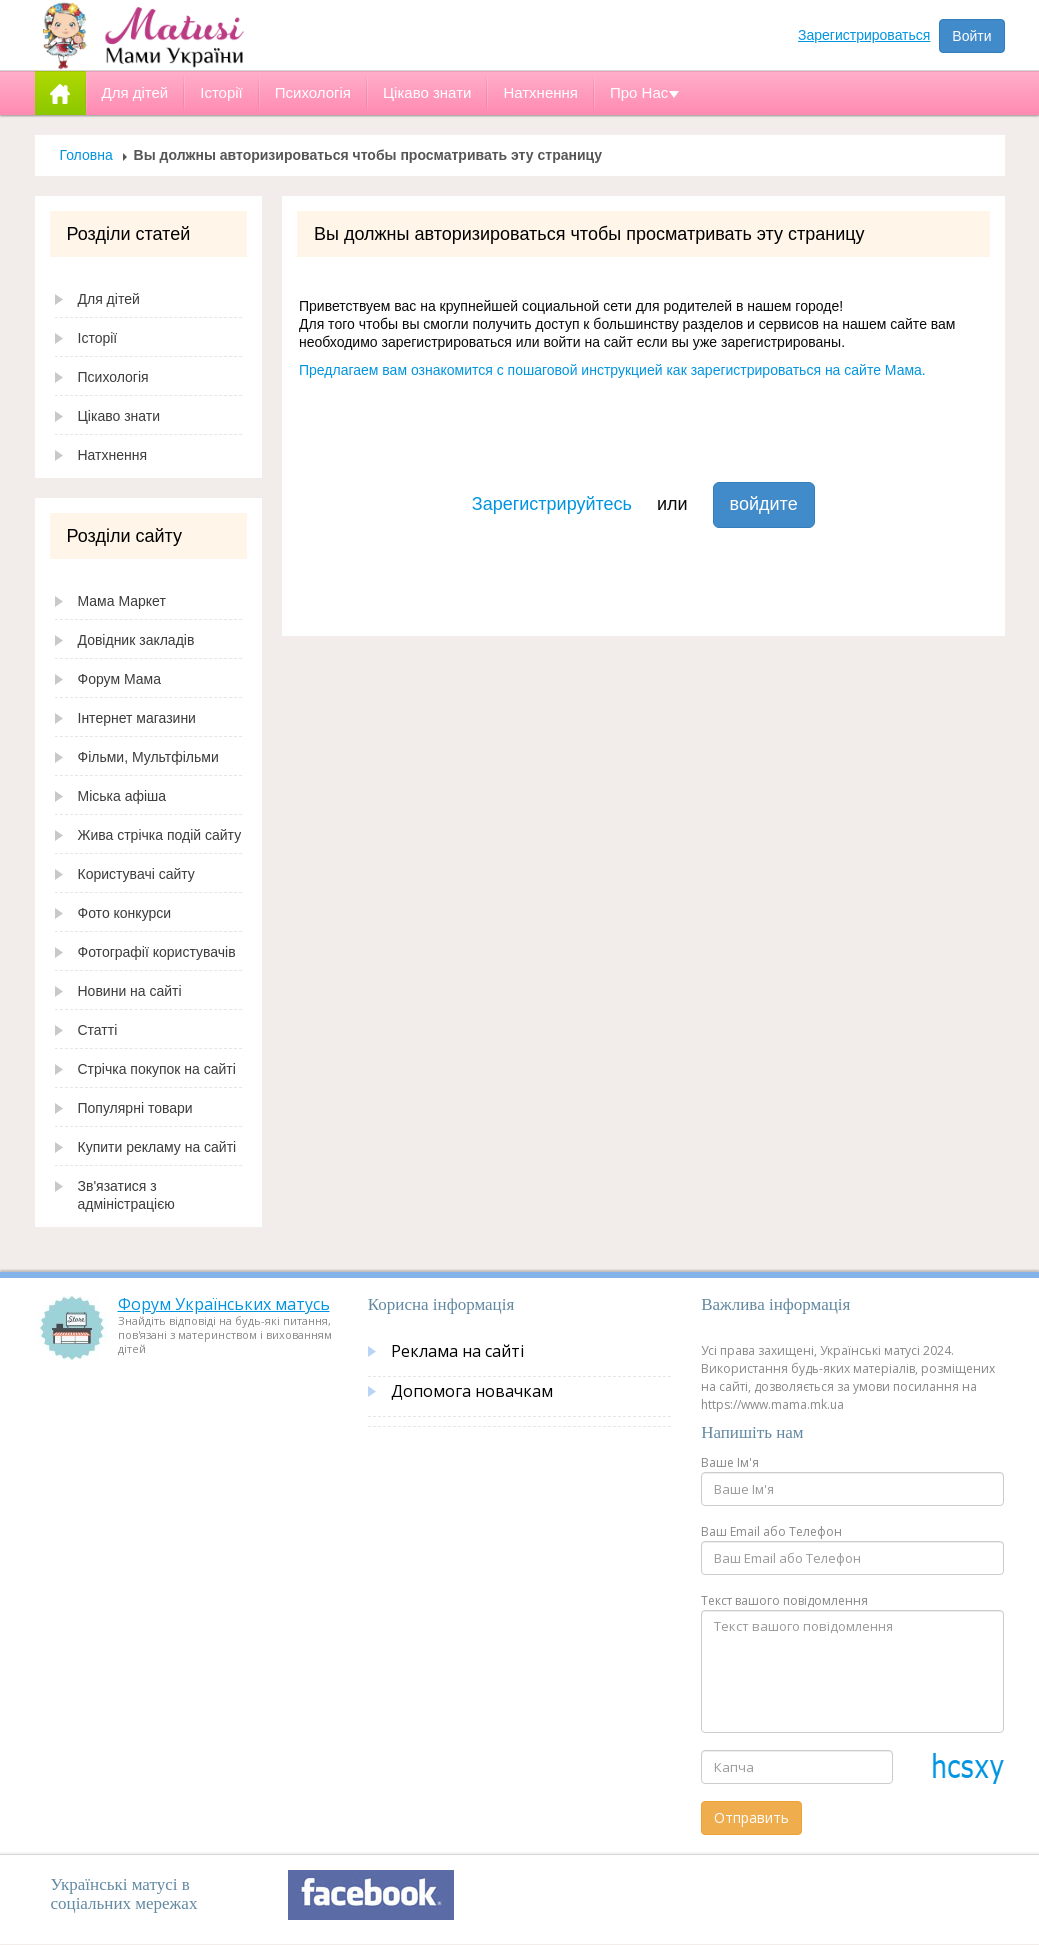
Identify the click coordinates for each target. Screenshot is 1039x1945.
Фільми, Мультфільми (148, 757)
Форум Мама (119, 679)
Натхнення (113, 455)
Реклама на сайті (457, 1351)
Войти (971, 36)
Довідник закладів (136, 640)
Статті (98, 1030)
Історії (98, 338)
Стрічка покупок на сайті (157, 1069)
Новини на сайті (130, 991)
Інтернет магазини (137, 718)
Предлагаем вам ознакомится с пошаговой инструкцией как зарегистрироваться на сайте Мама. (612, 370)
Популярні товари (135, 1108)
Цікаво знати (119, 416)
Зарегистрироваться (864, 35)
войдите (764, 504)
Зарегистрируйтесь (552, 504)
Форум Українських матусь (224, 1304)
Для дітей (109, 299)
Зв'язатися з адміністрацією (126, 1195)
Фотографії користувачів (157, 952)
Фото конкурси (125, 913)
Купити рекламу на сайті (157, 1147)
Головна (86, 155)
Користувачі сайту (136, 874)
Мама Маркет (122, 601)
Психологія (113, 377)
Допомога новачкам (472, 1391)
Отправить (751, 1817)
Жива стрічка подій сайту (160, 835)
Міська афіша (122, 796)
